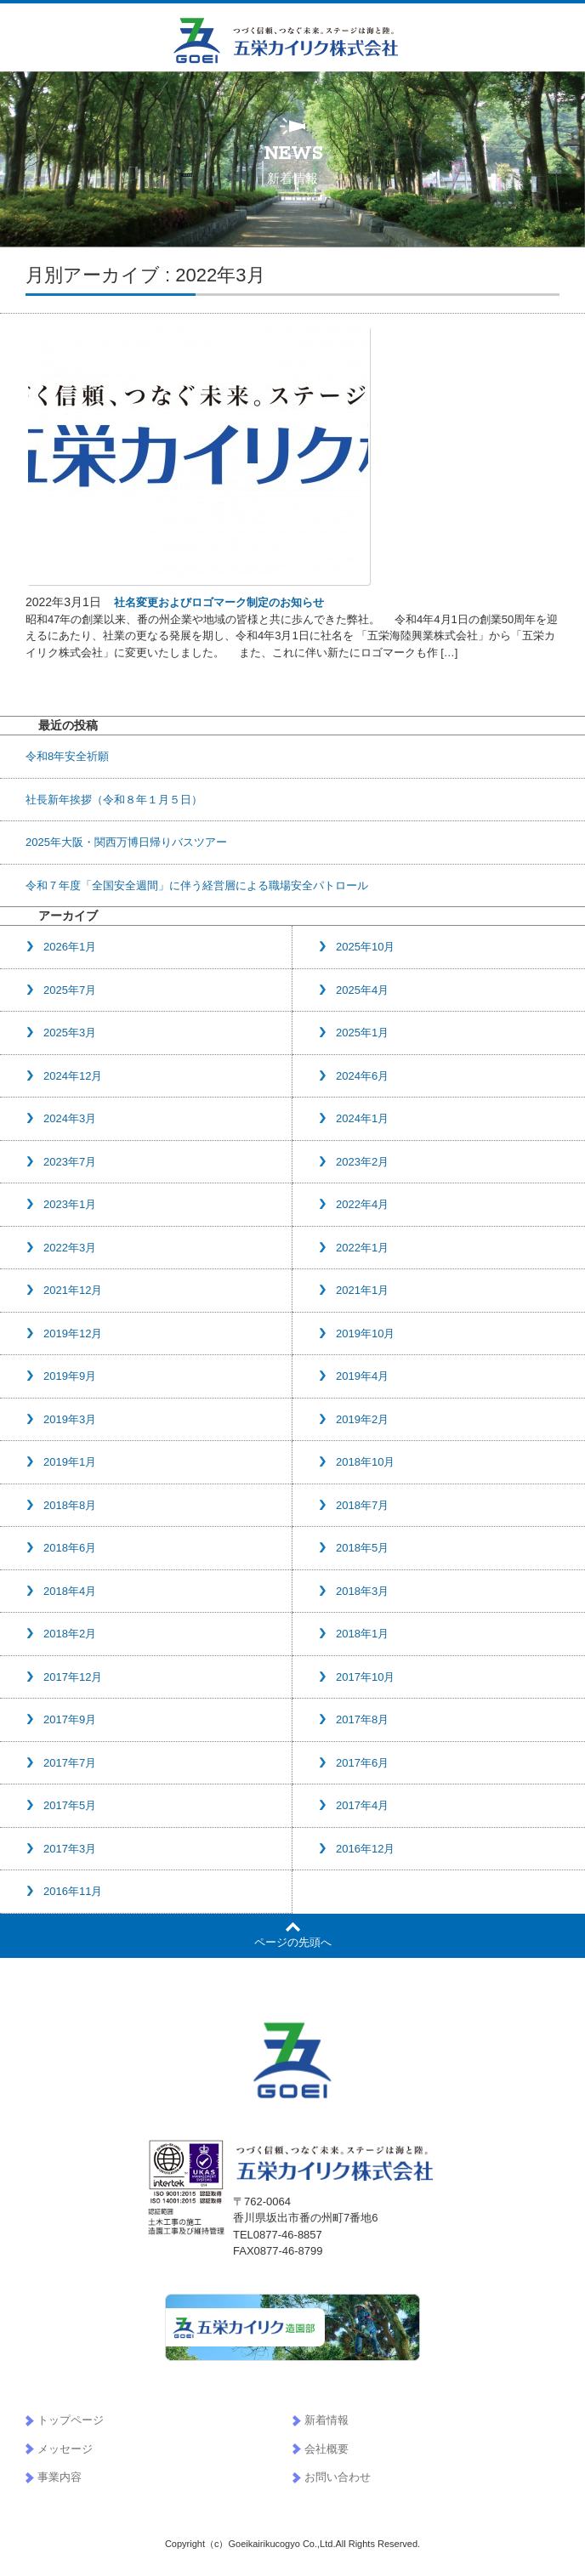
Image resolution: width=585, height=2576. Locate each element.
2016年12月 (365, 1848)
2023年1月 (69, 1204)
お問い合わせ (337, 2477)
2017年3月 (69, 1848)
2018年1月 (362, 1633)
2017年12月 (72, 1677)
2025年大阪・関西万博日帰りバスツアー (126, 842)
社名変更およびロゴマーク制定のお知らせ (219, 602)
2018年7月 (362, 1505)
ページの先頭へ (293, 1942)
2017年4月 (362, 1805)
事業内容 (59, 2477)
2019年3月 (69, 1419)
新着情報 (326, 2420)
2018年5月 (362, 1547)
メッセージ (65, 2449)
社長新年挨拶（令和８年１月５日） (114, 799)
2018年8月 (69, 1505)
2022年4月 (362, 1204)
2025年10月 (365, 946)
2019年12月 (72, 1333)
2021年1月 (362, 1290)
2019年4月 (362, 1376)
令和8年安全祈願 (67, 756)
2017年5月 (69, 1805)
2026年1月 (69, 946)
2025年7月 (69, 990)
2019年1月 (69, 1461)
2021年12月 (72, 1290)
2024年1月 (362, 1118)
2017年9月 (69, 1719)
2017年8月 (362, 1719)
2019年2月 (362, 1419)
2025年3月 (69, 1032)
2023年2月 (362, 1161)
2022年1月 (362, 1247)
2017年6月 (362, 1762)
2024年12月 (72, 1076)
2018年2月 (69, 1633)
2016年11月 (72, 1891)
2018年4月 (69, 1591)
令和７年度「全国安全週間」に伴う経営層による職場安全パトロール (197, 885)
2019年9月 (69, 1376)
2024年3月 (69, 1118)
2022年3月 (69, 1247)
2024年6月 (362, 1076)
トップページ (70, 2420)
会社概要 (326, 2449)
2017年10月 (365, 1677)
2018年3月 (362, 1591)
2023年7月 (69, 1161)
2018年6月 (69, 1547)
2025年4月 (362, 990)
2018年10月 (365, 1461)
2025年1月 (362, 1032)
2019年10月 (365, 1333)
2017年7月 (69, 1762)
